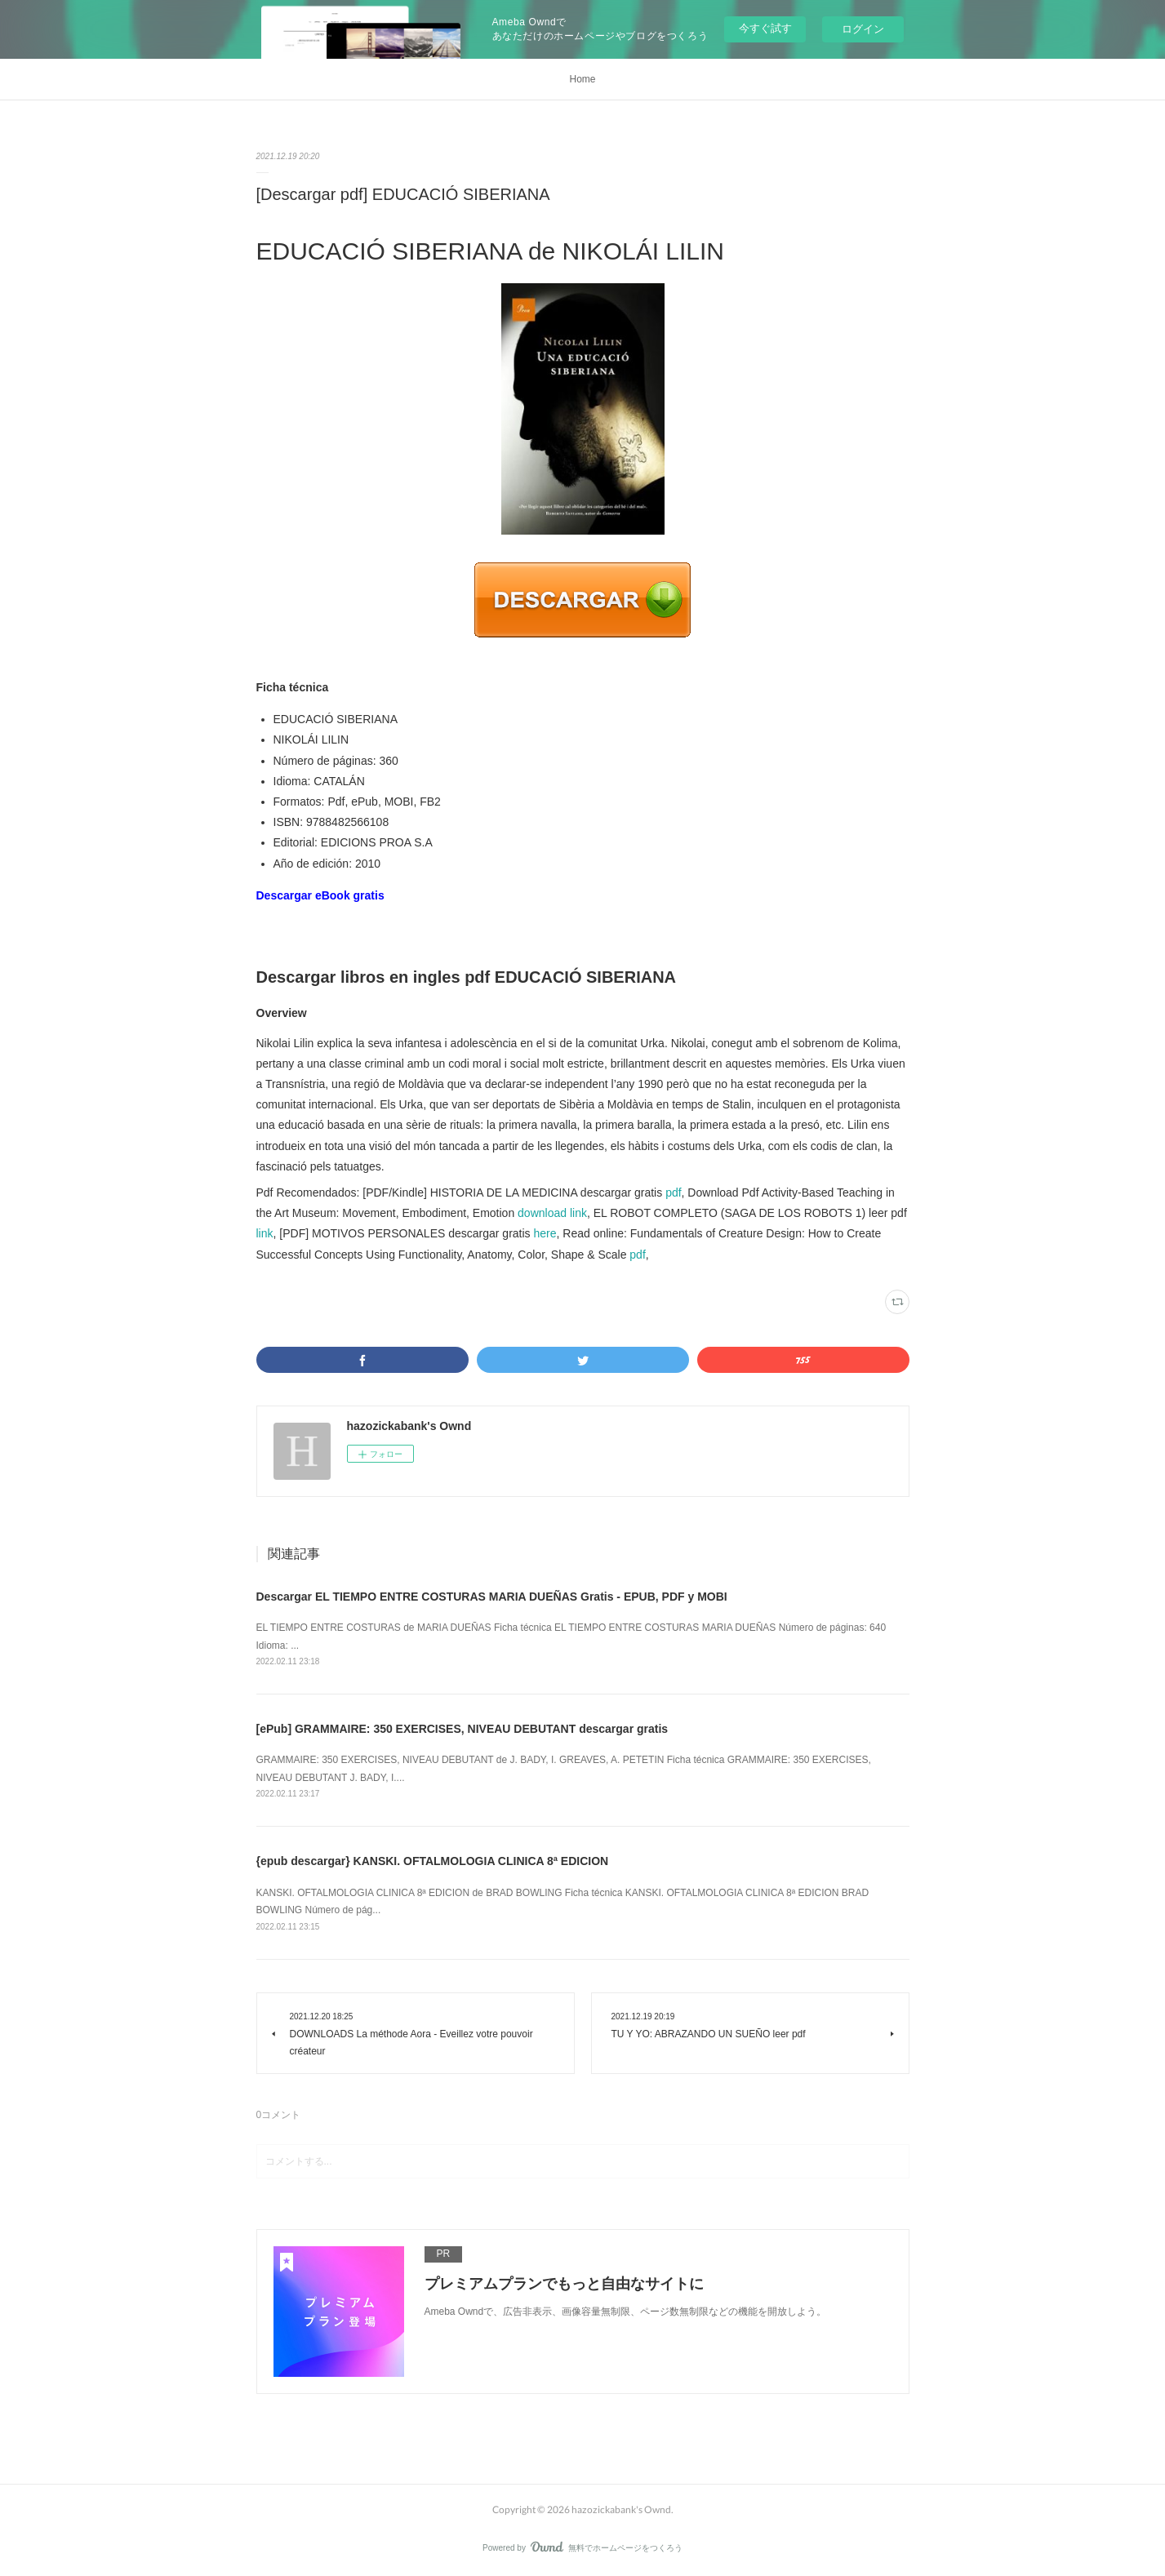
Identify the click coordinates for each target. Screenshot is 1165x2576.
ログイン (863, 29)
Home (582, 79)
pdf (673, 1192)
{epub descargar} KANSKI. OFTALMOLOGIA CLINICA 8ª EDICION (432, 1861)
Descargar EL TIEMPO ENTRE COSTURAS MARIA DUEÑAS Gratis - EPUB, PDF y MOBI (491, 1596)
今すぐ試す (765, 28)
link (264, 1233)
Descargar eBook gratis (320, 895)
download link (552, 1212)
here (545, 1233)
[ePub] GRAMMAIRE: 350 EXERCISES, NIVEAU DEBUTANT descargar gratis (462, 1728)
